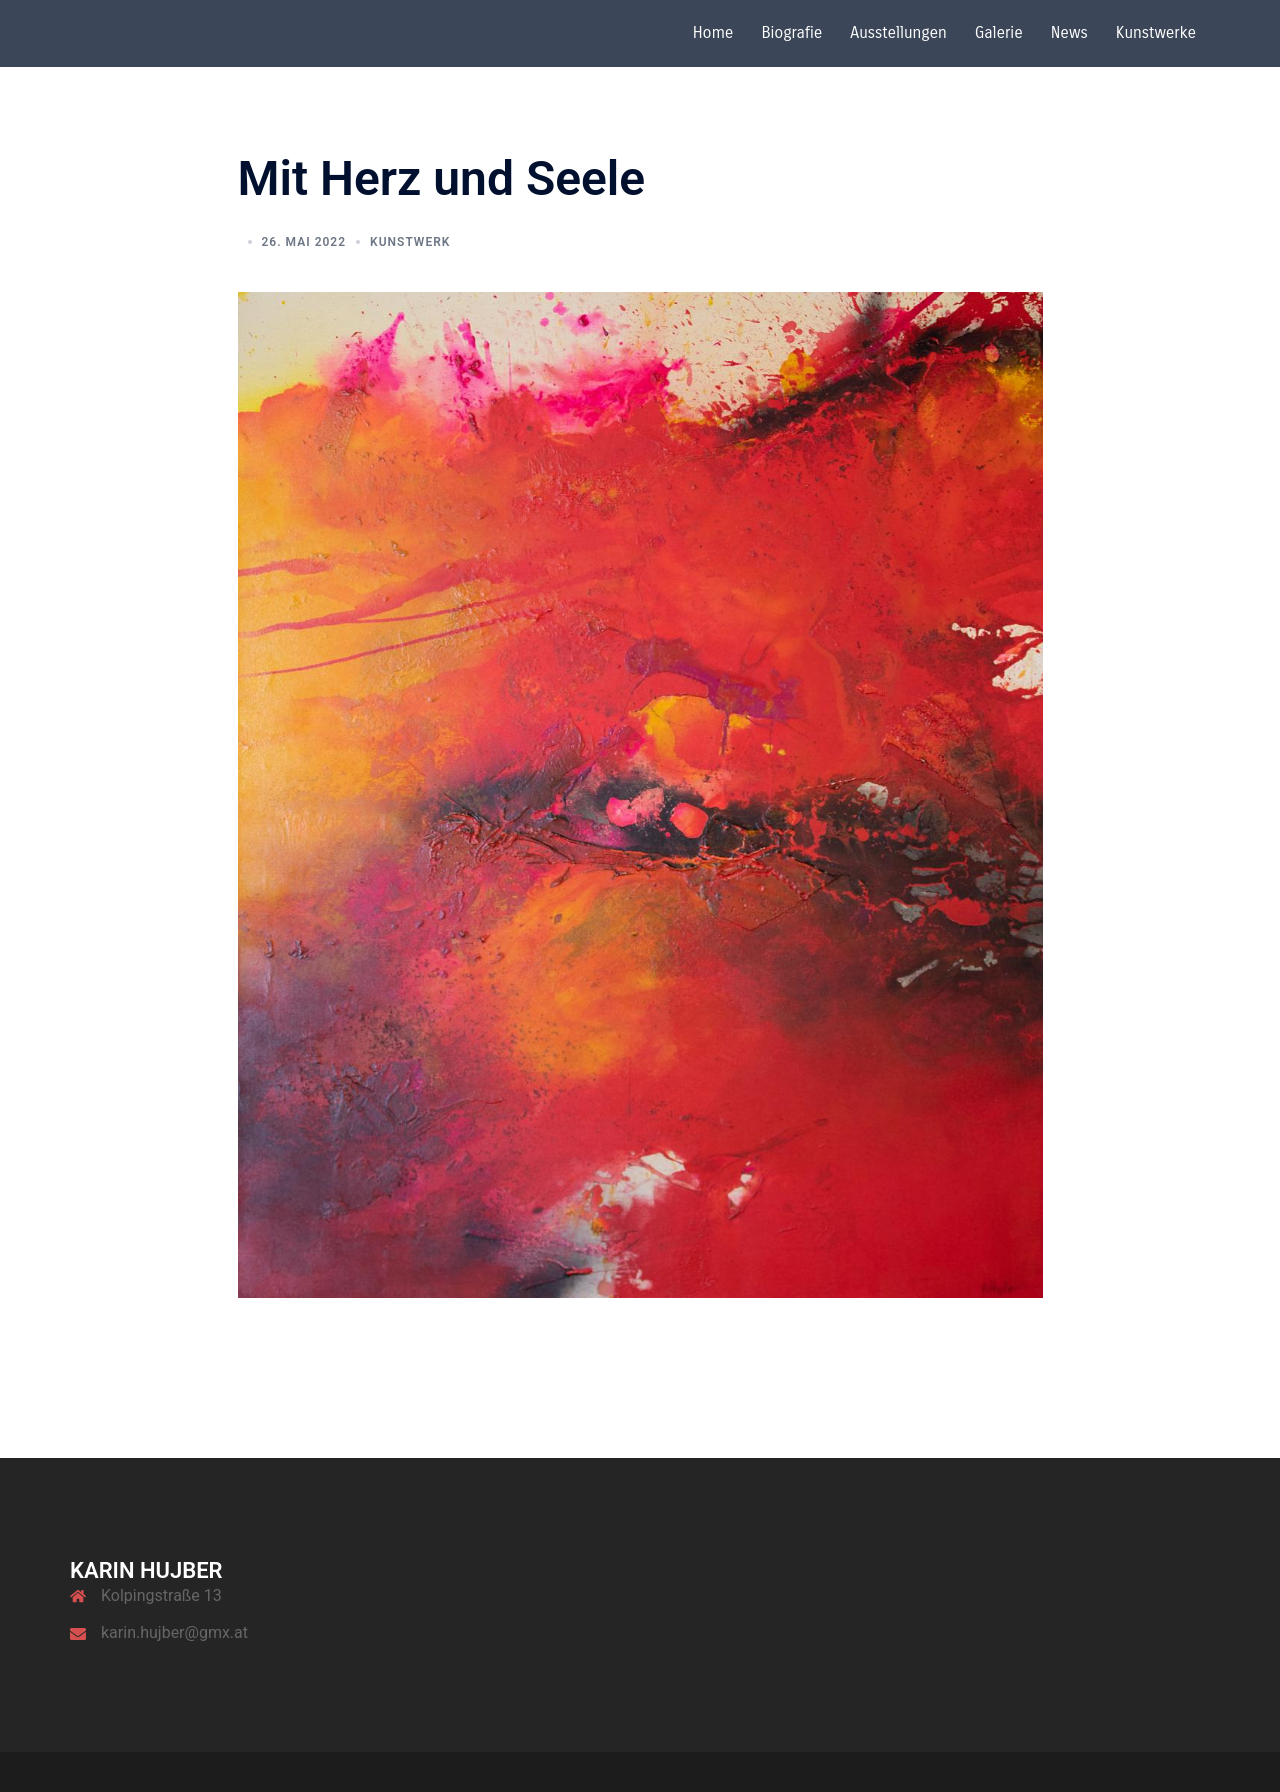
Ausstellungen (898, 32)
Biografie (791, 32)
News (1069, 32)
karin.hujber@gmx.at (174, 1632)
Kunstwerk (410, 242)
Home (713, 32)
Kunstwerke (1156, 32)
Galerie (999, 32)
